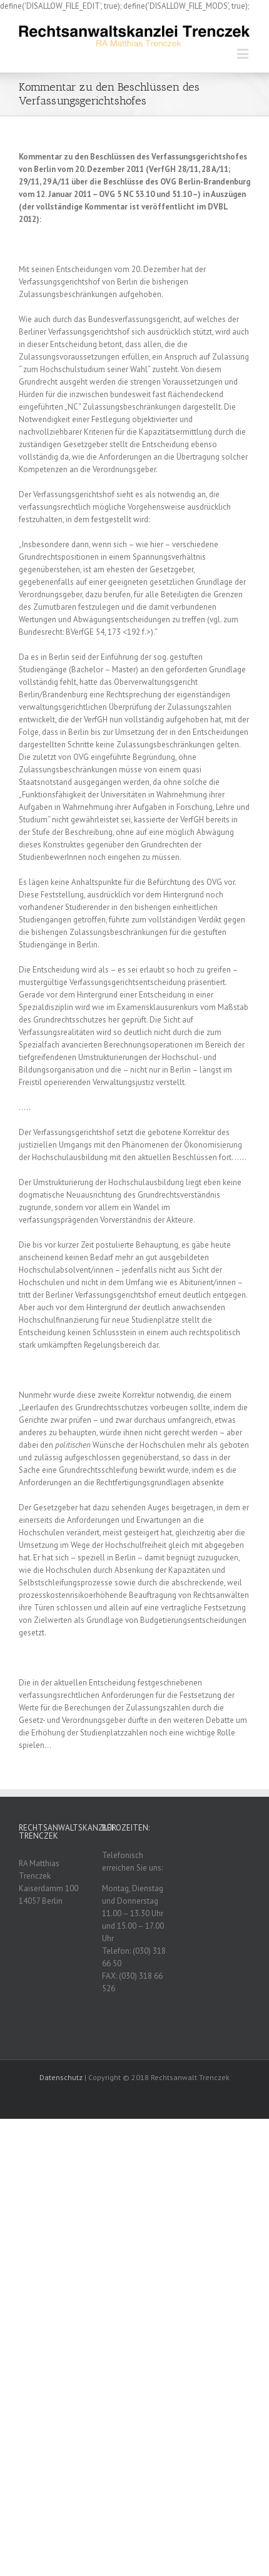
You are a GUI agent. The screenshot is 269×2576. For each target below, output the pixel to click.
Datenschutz (61, 2077)
